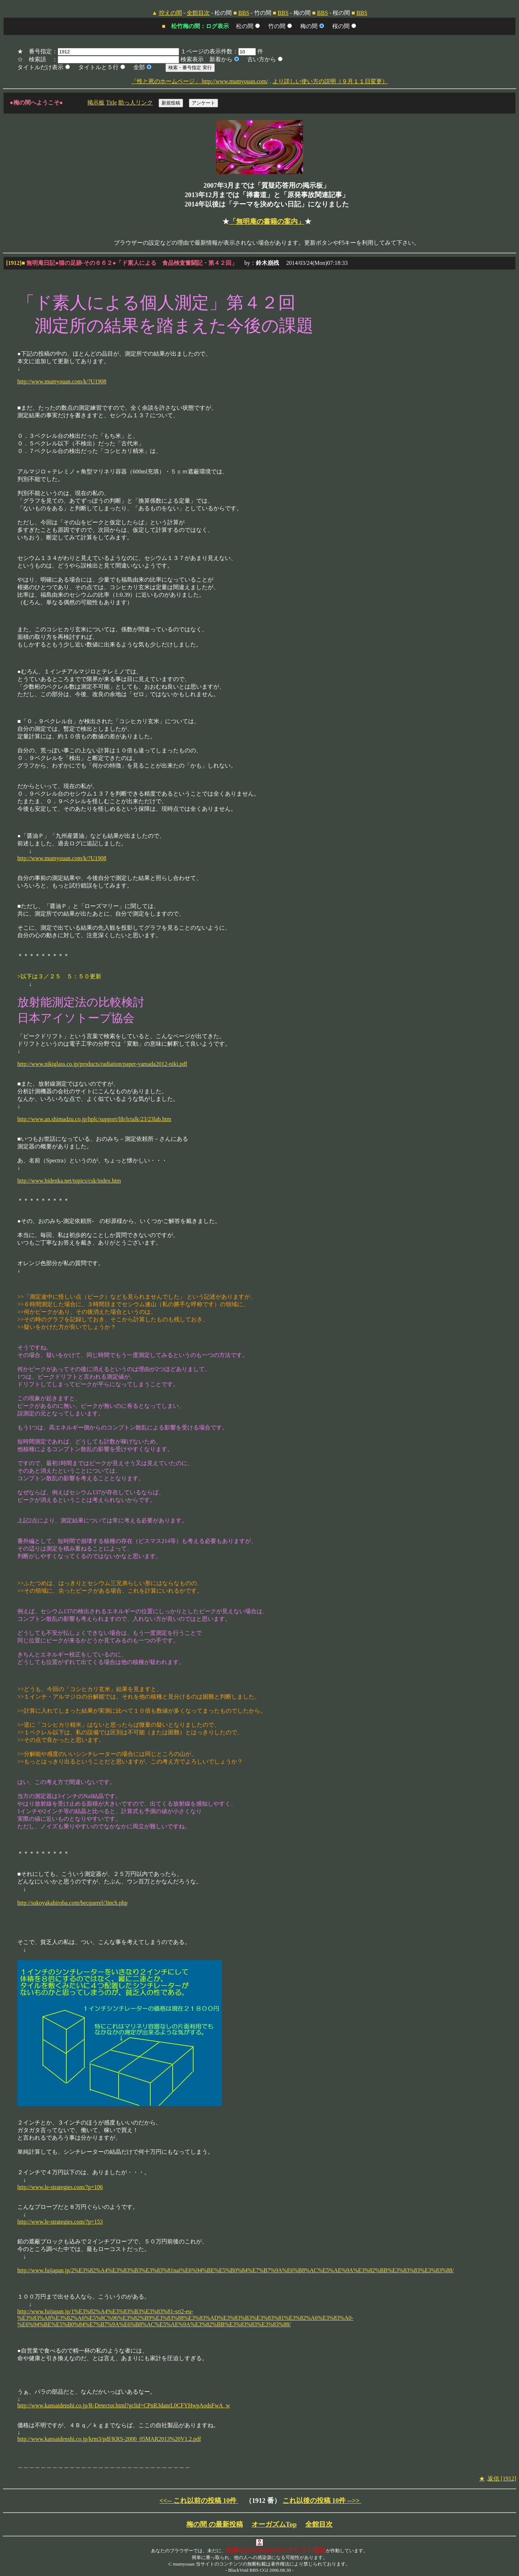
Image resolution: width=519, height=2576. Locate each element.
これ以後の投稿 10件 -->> (322, 2500)
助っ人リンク (135, 102)
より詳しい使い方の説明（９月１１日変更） (330, 81)
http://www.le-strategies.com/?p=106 (60, 2187)
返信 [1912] (502, 2478)
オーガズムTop (274, 2524)
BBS (243, 13)
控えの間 (170, 13)
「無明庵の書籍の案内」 (267, 221)
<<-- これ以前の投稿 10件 (198, 2500)
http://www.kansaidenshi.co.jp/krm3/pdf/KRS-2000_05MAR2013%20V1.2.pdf (109, 2439)
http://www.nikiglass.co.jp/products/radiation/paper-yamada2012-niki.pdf (102, 1064)
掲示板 (96, 102)
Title (111, 102)
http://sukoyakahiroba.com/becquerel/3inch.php (72, 1903)
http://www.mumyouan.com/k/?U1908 (61, 381)
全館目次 (198, 13)
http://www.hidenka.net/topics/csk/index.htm (69, 1181)
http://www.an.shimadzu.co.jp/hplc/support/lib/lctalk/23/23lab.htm (94, 1119)
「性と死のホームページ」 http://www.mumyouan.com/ (199, 81)
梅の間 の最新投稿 (214, 2524)
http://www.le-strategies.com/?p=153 (60, 2222)
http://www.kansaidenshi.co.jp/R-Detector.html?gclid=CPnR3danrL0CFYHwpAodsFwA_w (123, 2405)
